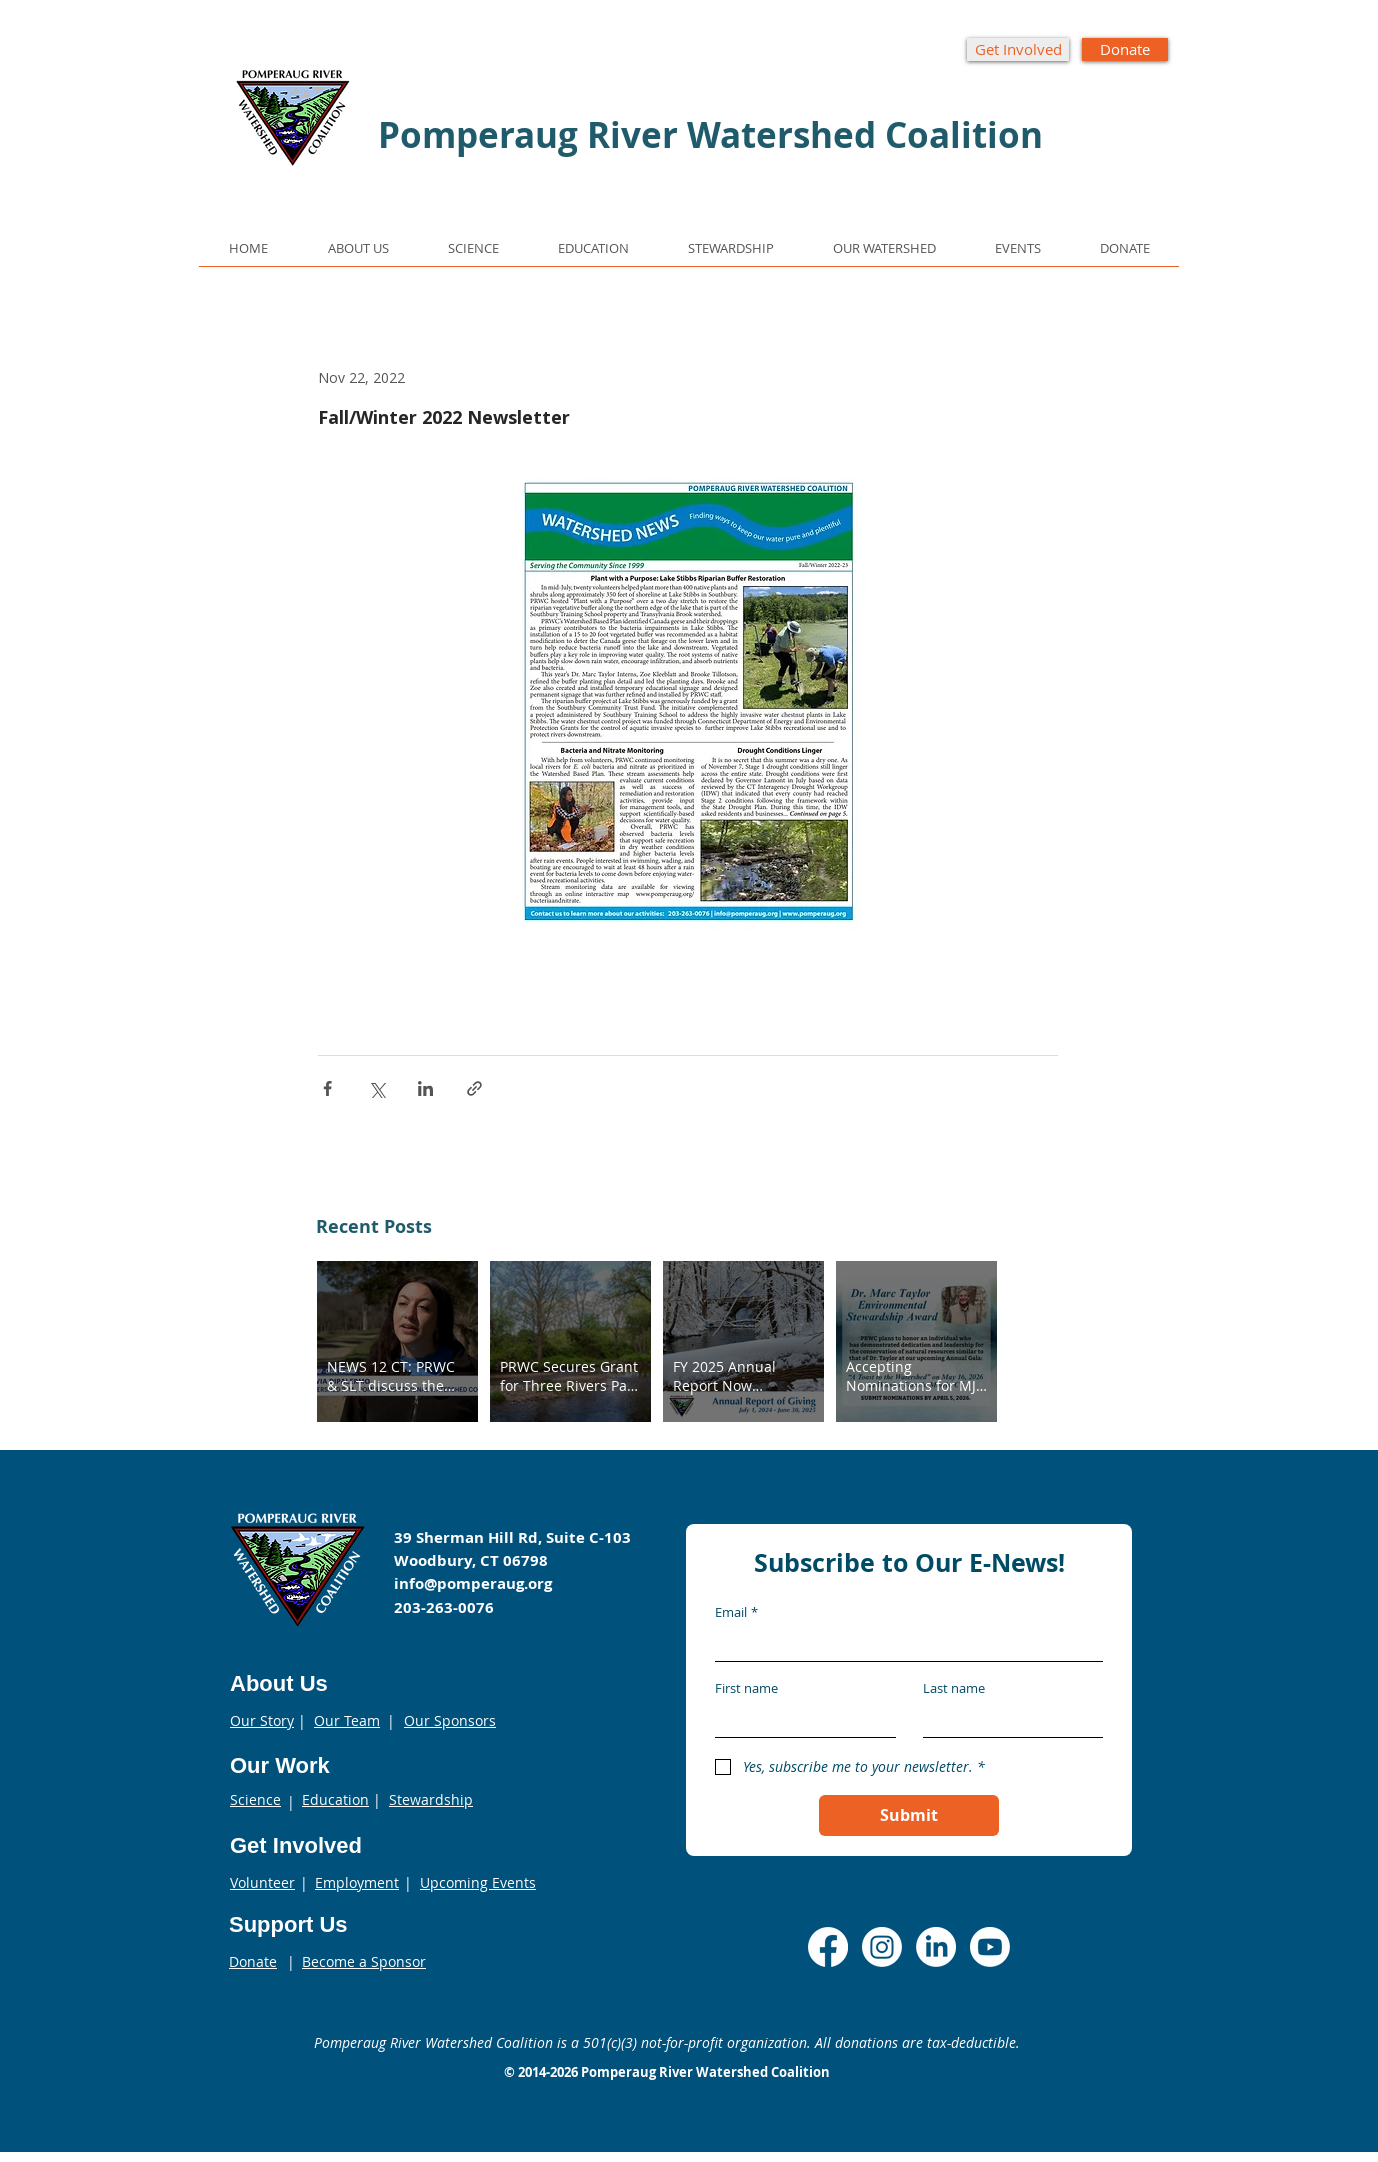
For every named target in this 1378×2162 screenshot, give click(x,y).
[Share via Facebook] (327, 1088)
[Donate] (1125, 49)
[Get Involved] (1018, 49)
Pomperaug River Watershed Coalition (705, 2072)
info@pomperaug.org (473, 1583)
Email (736, 1612)
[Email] (903, 1644)
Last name (954, 1688)
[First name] (799, 1720)
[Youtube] (990, 1947)
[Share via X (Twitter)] (376, 1088)
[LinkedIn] (936, 1947)
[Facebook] (828, 1947)
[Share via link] (474, 1088)
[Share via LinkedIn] (425, 1088)
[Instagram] (882, 1947)
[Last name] (1007, 1720)
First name (746, 1688)
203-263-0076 (444, 1607)
